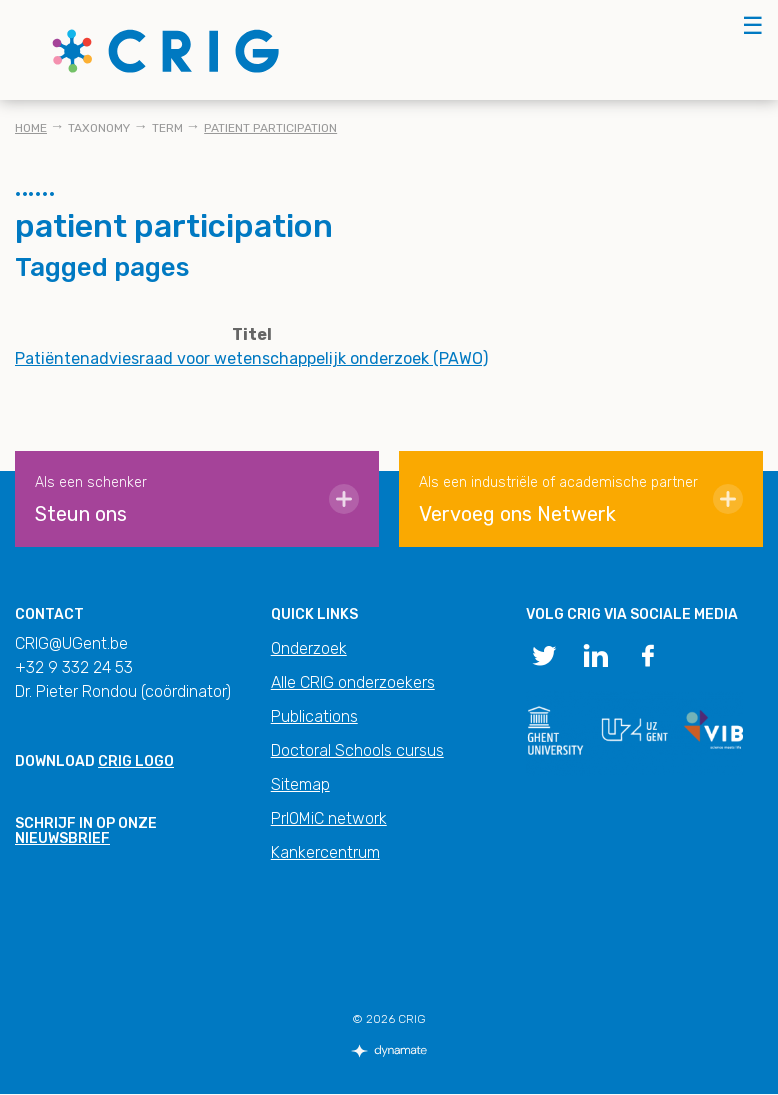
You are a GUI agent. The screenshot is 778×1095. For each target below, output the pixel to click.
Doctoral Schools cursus (357, 750)
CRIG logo (136, 761)
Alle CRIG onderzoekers (353, 682)
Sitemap (300, 784)
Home (31, 128)
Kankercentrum (325, 852)
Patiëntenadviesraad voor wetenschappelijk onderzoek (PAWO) (251, 358)
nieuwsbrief (62, 838)
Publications (314, 716)
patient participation (270, 128)
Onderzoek (309, 648)
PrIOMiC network (329, 818)
